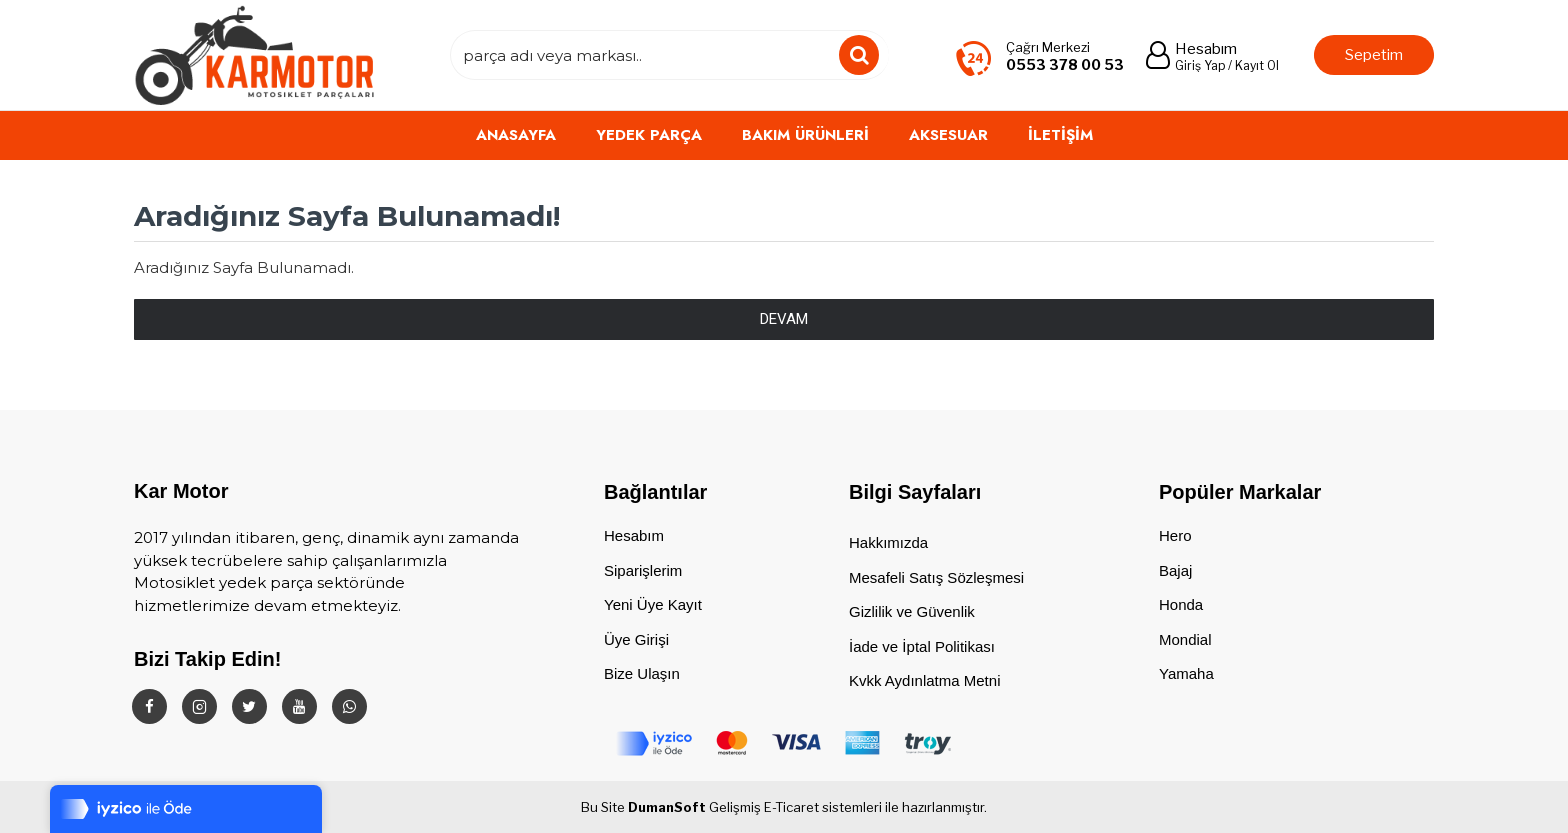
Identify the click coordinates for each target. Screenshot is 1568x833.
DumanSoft (667, 807)
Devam (784, 319)
